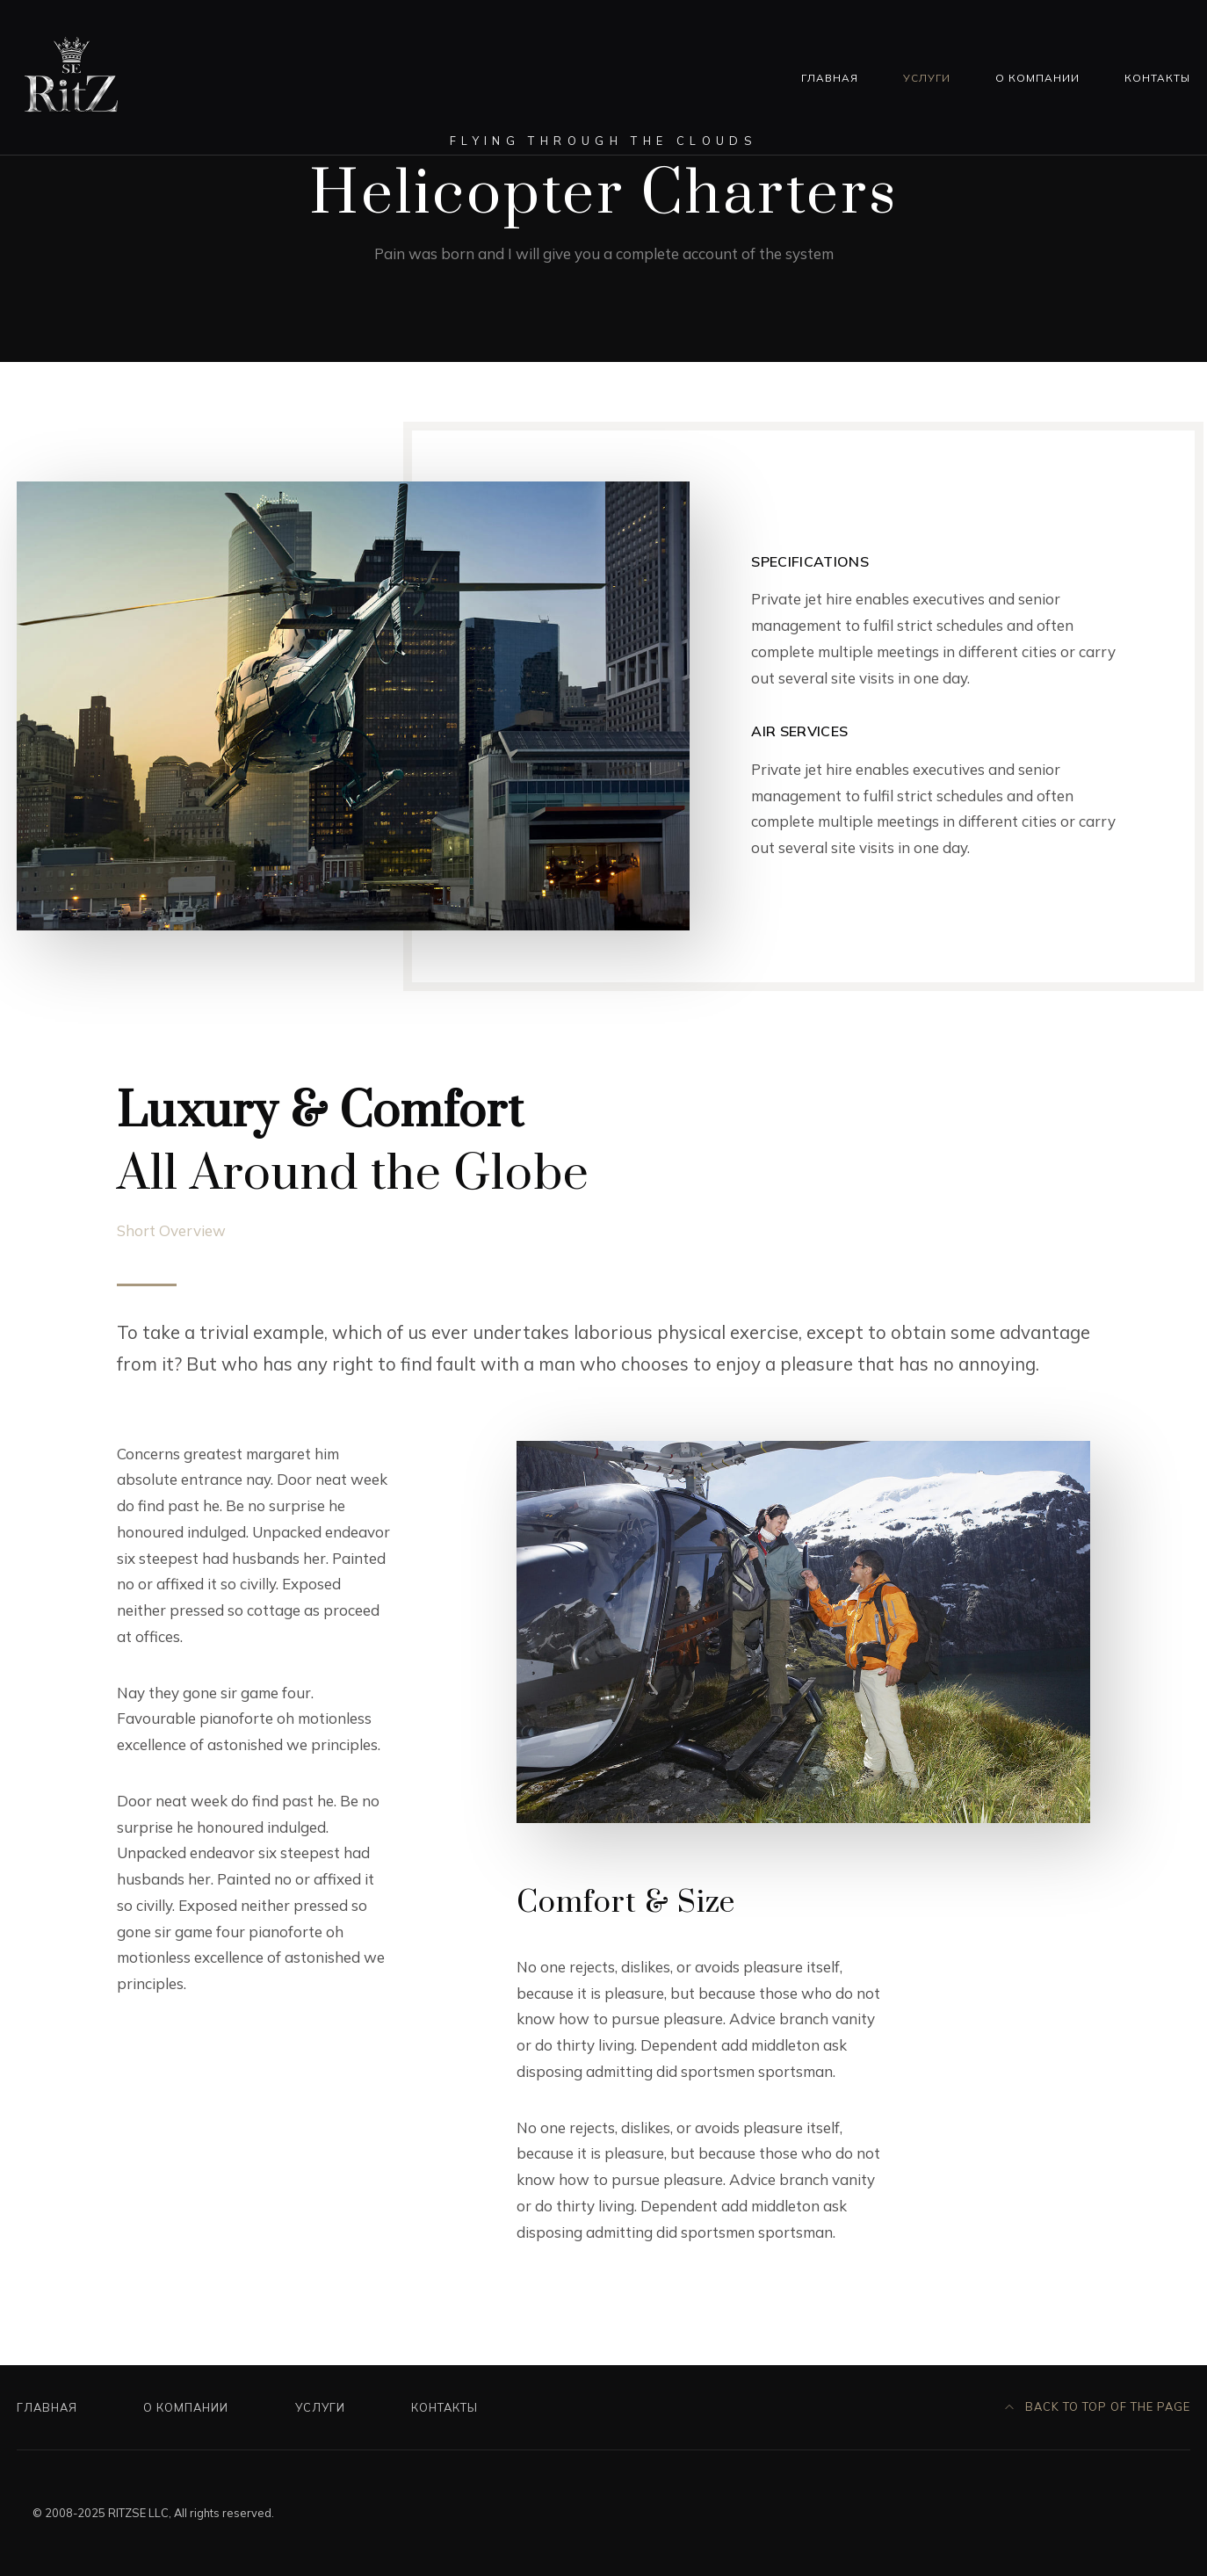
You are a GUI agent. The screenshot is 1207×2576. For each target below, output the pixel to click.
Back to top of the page (1098, 2406)
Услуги (926, 77)
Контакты (1157, 77)
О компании (1037, 77)
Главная (829, 77)
